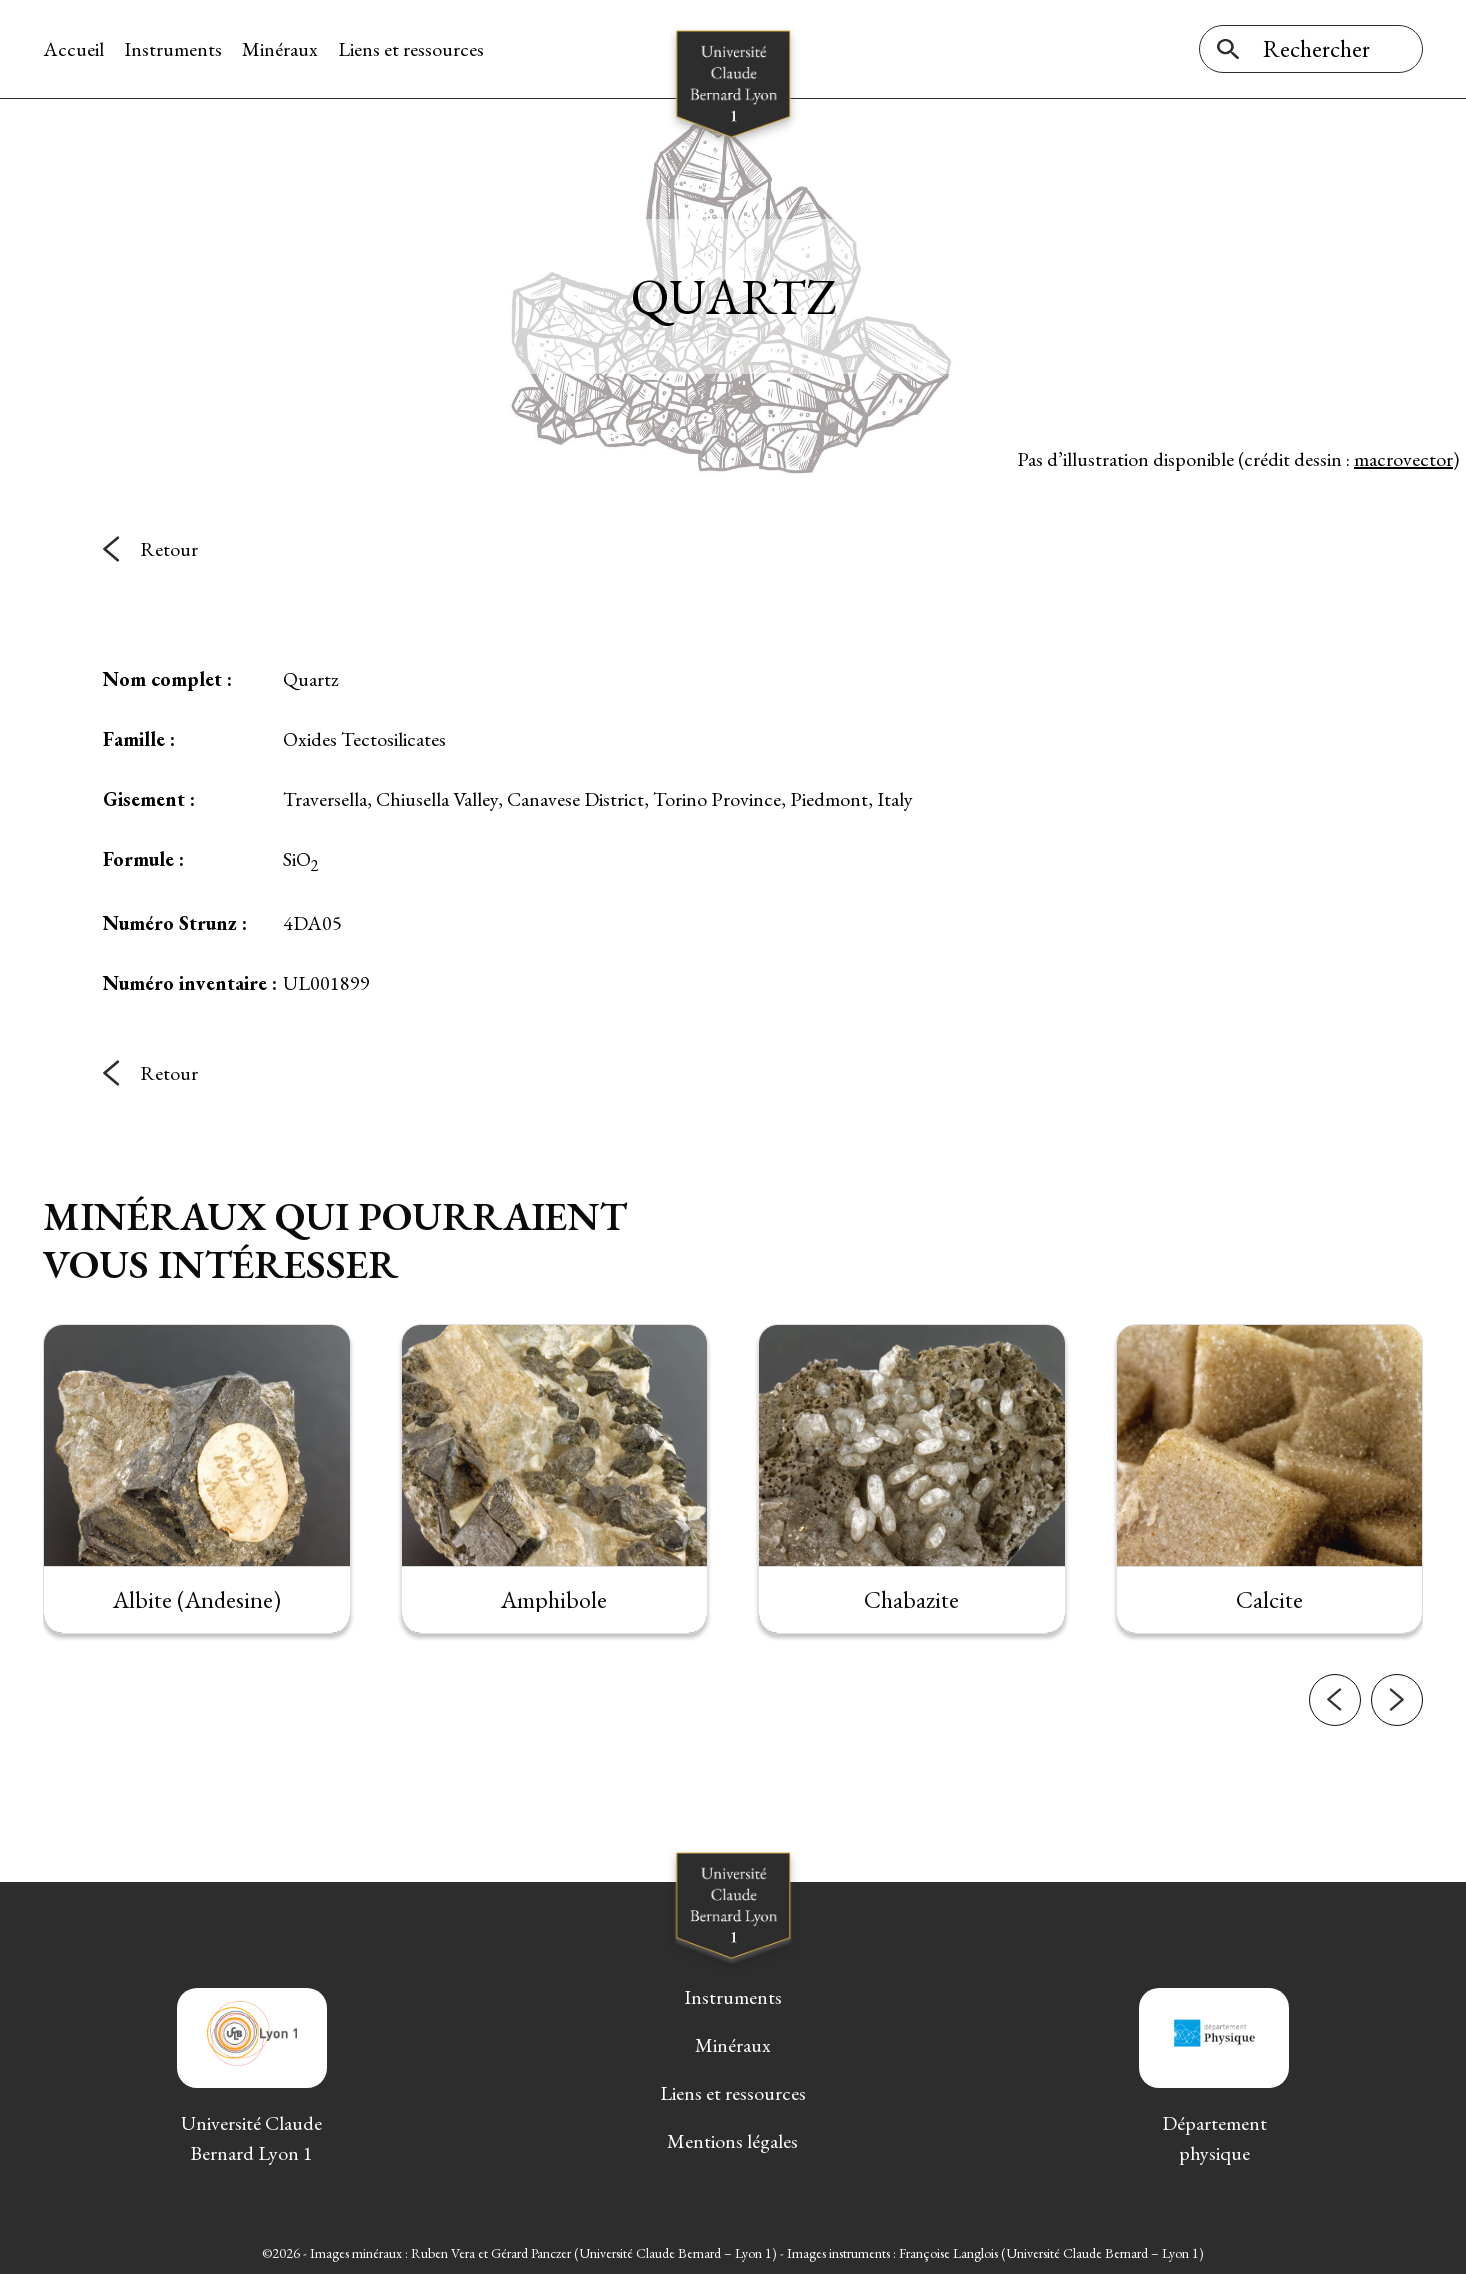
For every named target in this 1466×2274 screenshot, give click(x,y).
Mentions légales (732, 2141)
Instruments (173, 49)
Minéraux (280, 49)
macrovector (1403, 459)
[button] (1335, 1746)
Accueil (73, 49)
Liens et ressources (411, 49)
